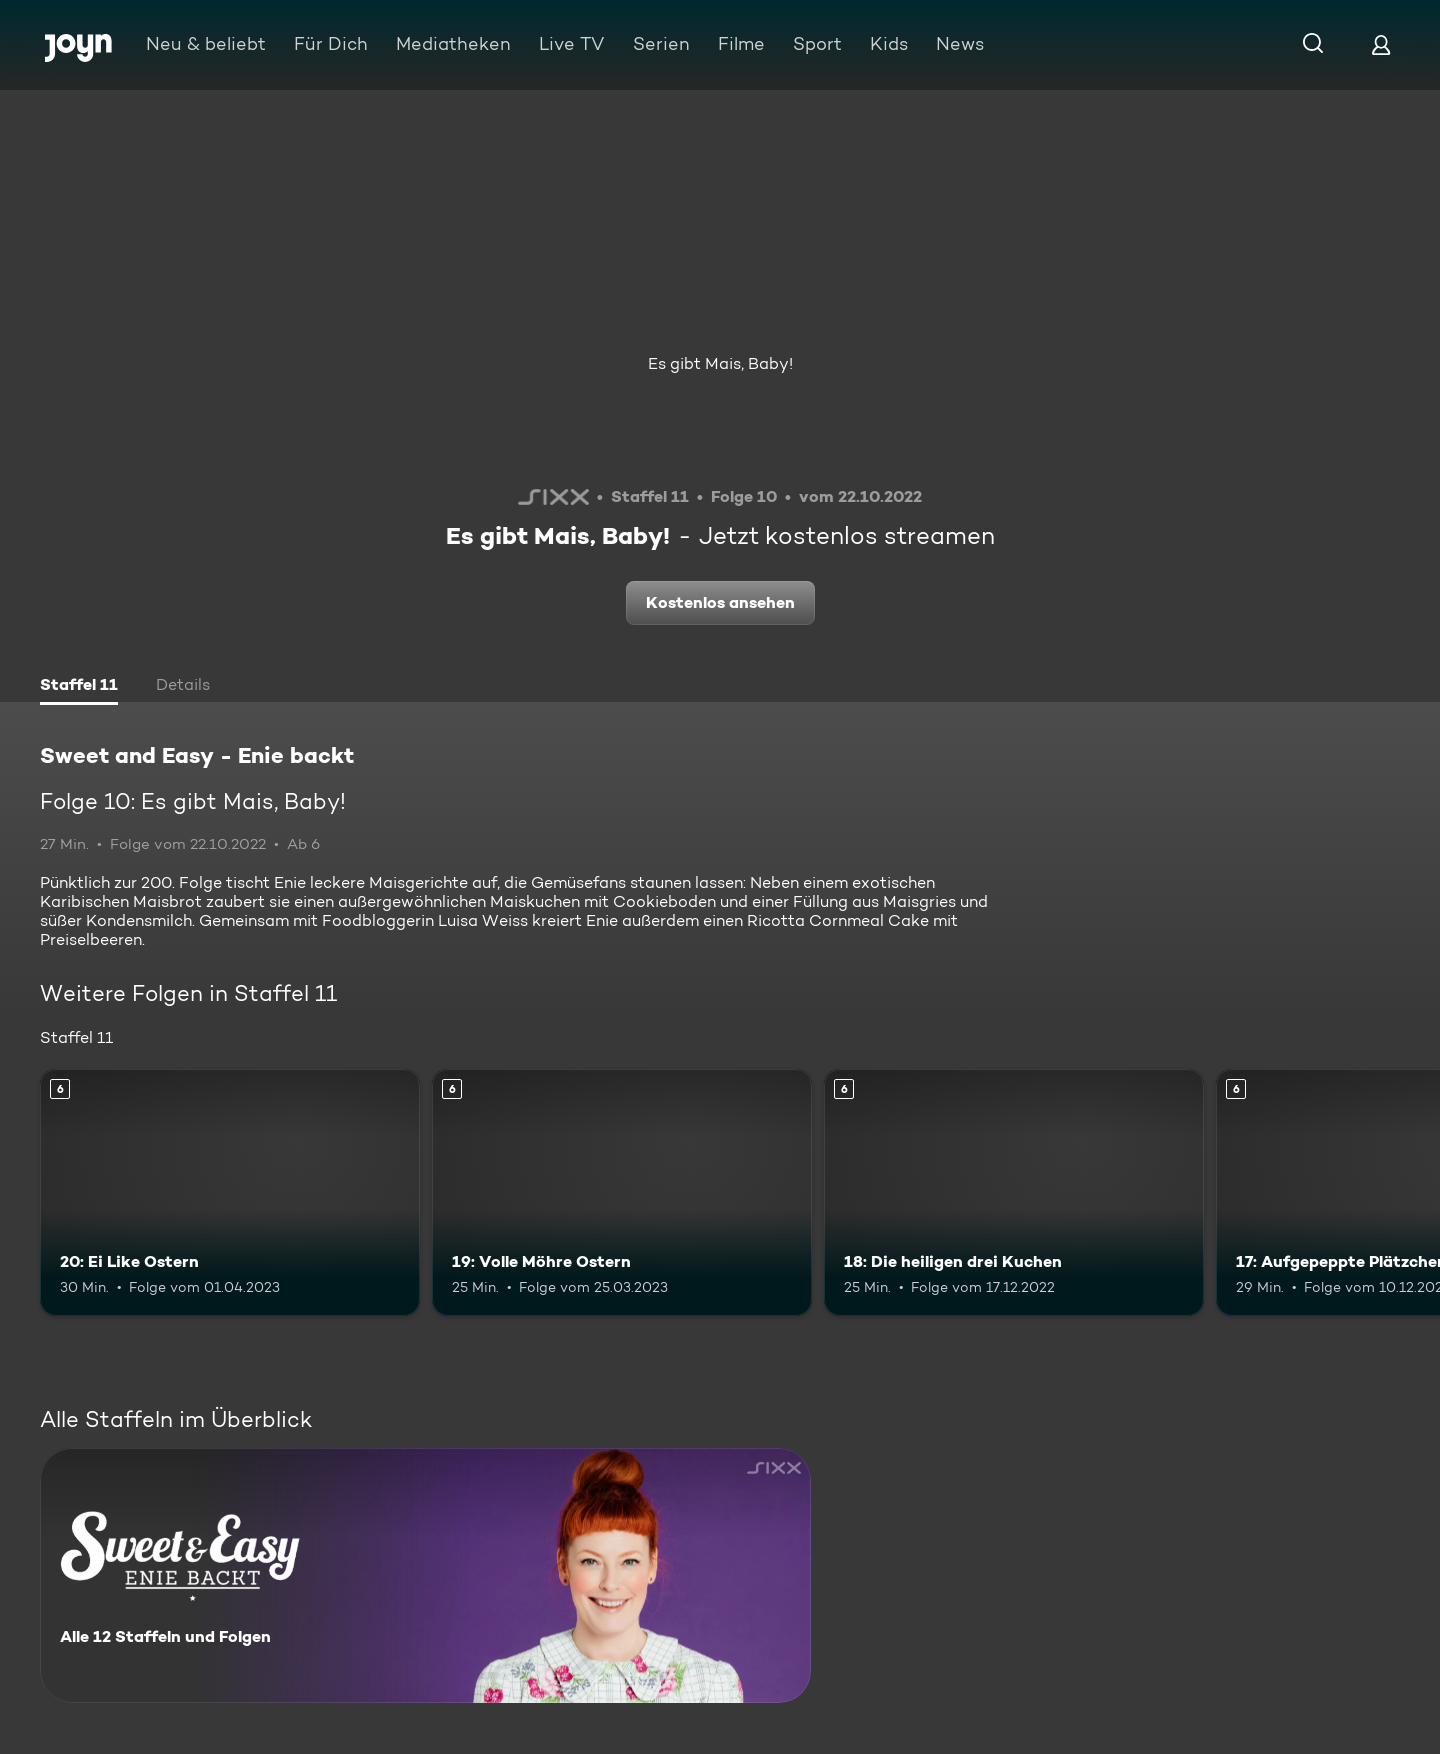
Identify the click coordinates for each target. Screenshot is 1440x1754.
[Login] (1381, 44)
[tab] (79, 687)
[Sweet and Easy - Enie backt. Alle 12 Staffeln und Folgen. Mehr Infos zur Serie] (425, 1575)
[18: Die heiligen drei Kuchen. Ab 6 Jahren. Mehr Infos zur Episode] (1014, 1192)
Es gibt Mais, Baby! (720, 363)
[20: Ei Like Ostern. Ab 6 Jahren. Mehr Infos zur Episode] (230, 1192)
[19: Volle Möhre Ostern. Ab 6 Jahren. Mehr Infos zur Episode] (622, 1192)
